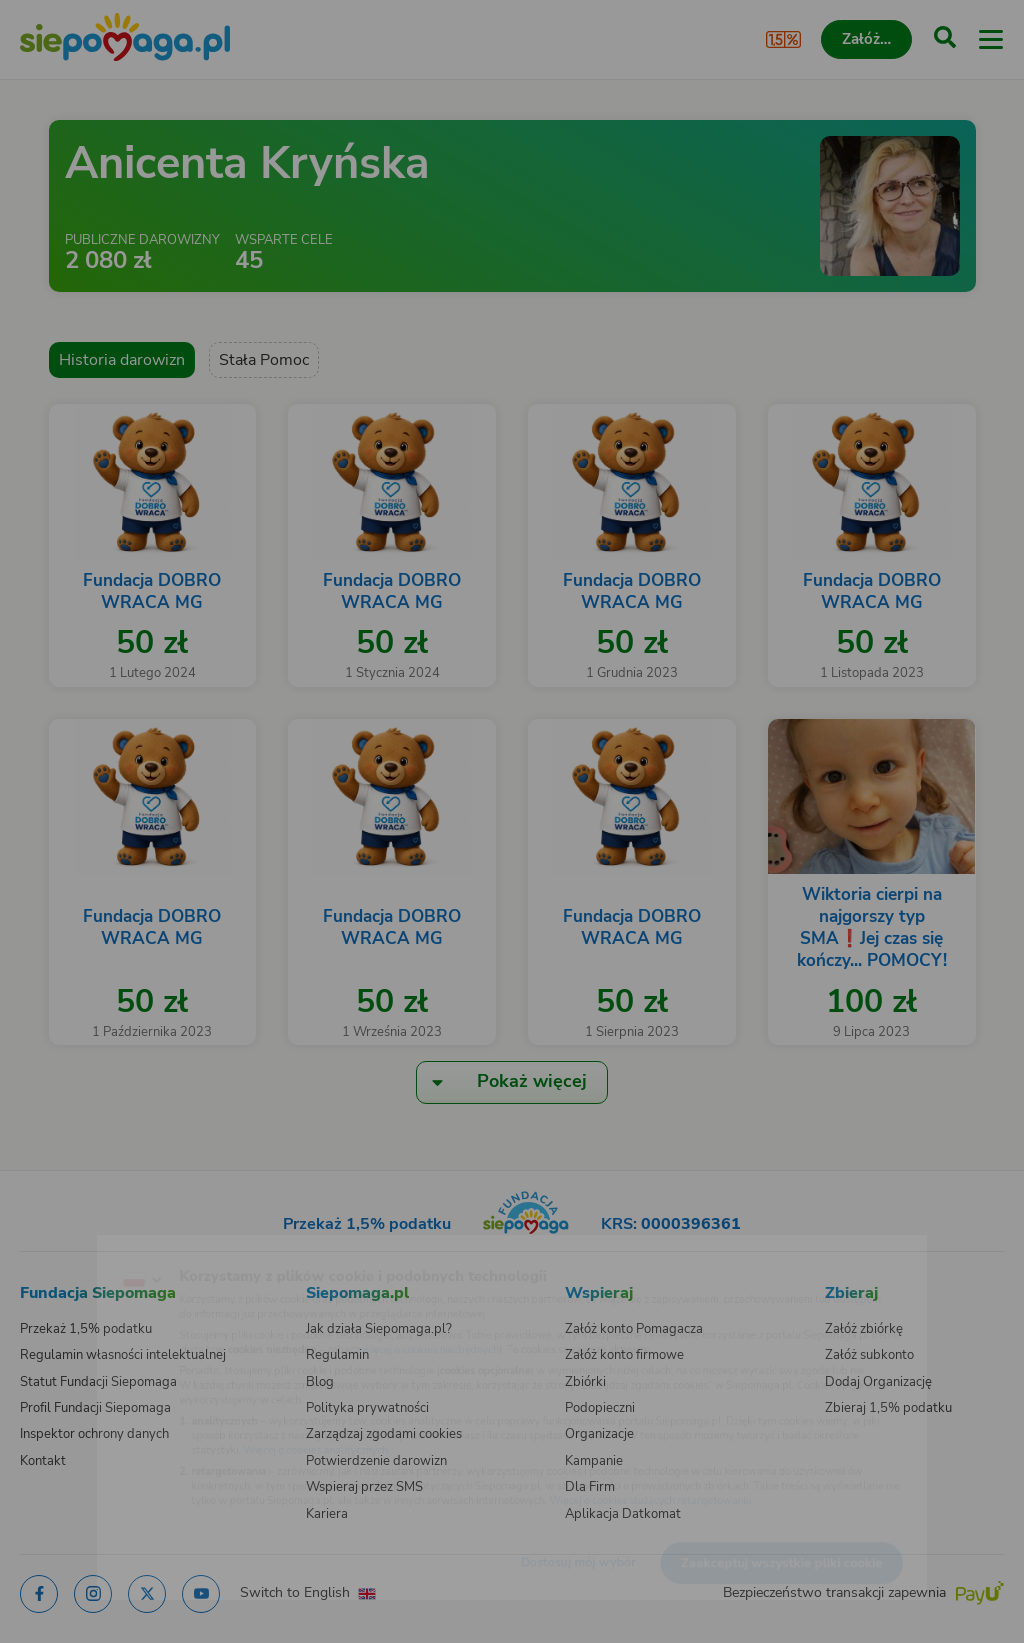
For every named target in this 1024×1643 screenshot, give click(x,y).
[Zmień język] (56, 1248)
